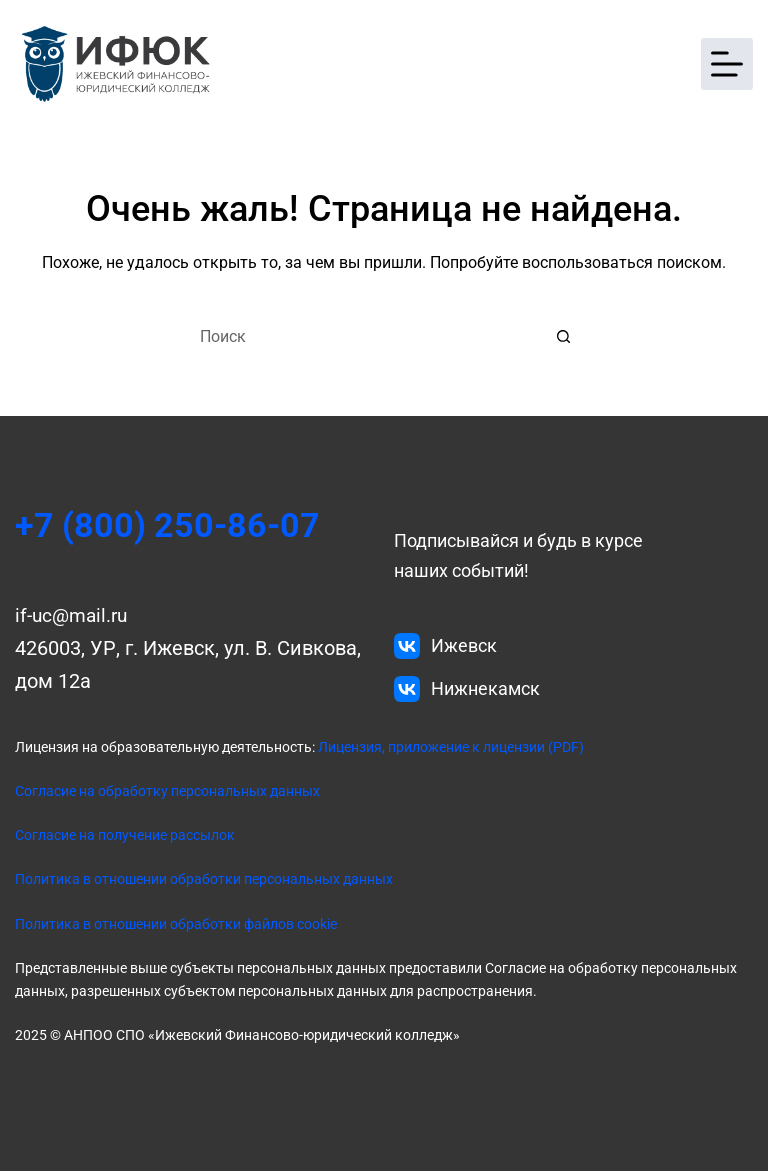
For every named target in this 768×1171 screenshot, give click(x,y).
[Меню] (727, 64)
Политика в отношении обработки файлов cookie (176, 924)
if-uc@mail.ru (74, 615)
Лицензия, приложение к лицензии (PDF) (449, 747)
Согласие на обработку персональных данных (167, 791)
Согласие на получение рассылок (125, 835)
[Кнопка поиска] (564, 336)
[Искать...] (364, 336)
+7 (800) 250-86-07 (176, 525)
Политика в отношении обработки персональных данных (204, 879)
